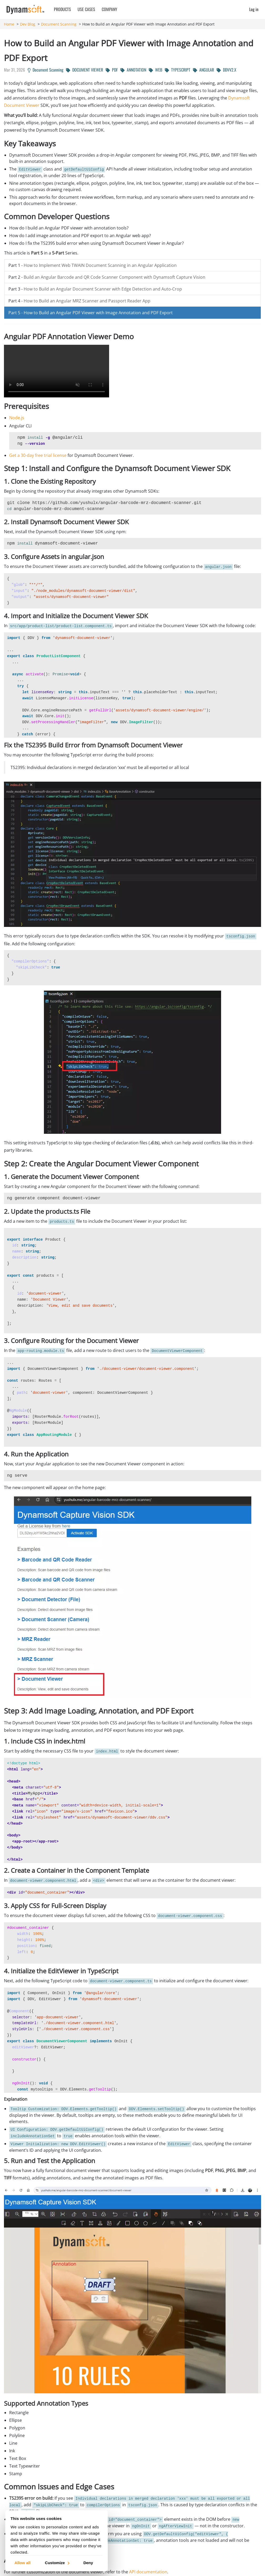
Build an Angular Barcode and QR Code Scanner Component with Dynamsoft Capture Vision (114, 277)
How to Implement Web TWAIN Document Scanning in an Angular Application (100, 265)
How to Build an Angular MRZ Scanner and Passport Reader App (87, 301)
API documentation (148, 2572)
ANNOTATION (133, 70)
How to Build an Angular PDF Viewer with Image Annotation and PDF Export (98, 313)
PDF (112, 70)
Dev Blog (27, 24)
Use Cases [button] (86, 9)
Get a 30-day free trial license (38, 455)
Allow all (22, 2562)
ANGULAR (203, 70)
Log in (253, 9)
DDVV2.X (226, 70)
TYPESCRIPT (177, 70)
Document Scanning (59, 24)
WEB (155, 70)
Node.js (16, 418)
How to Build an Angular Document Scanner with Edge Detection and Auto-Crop (103, 289)
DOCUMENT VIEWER (84, 70)
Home (9, 24)
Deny (88, 2562)
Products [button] (62, 9)
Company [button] (109, 9)
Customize (57, 2562)
